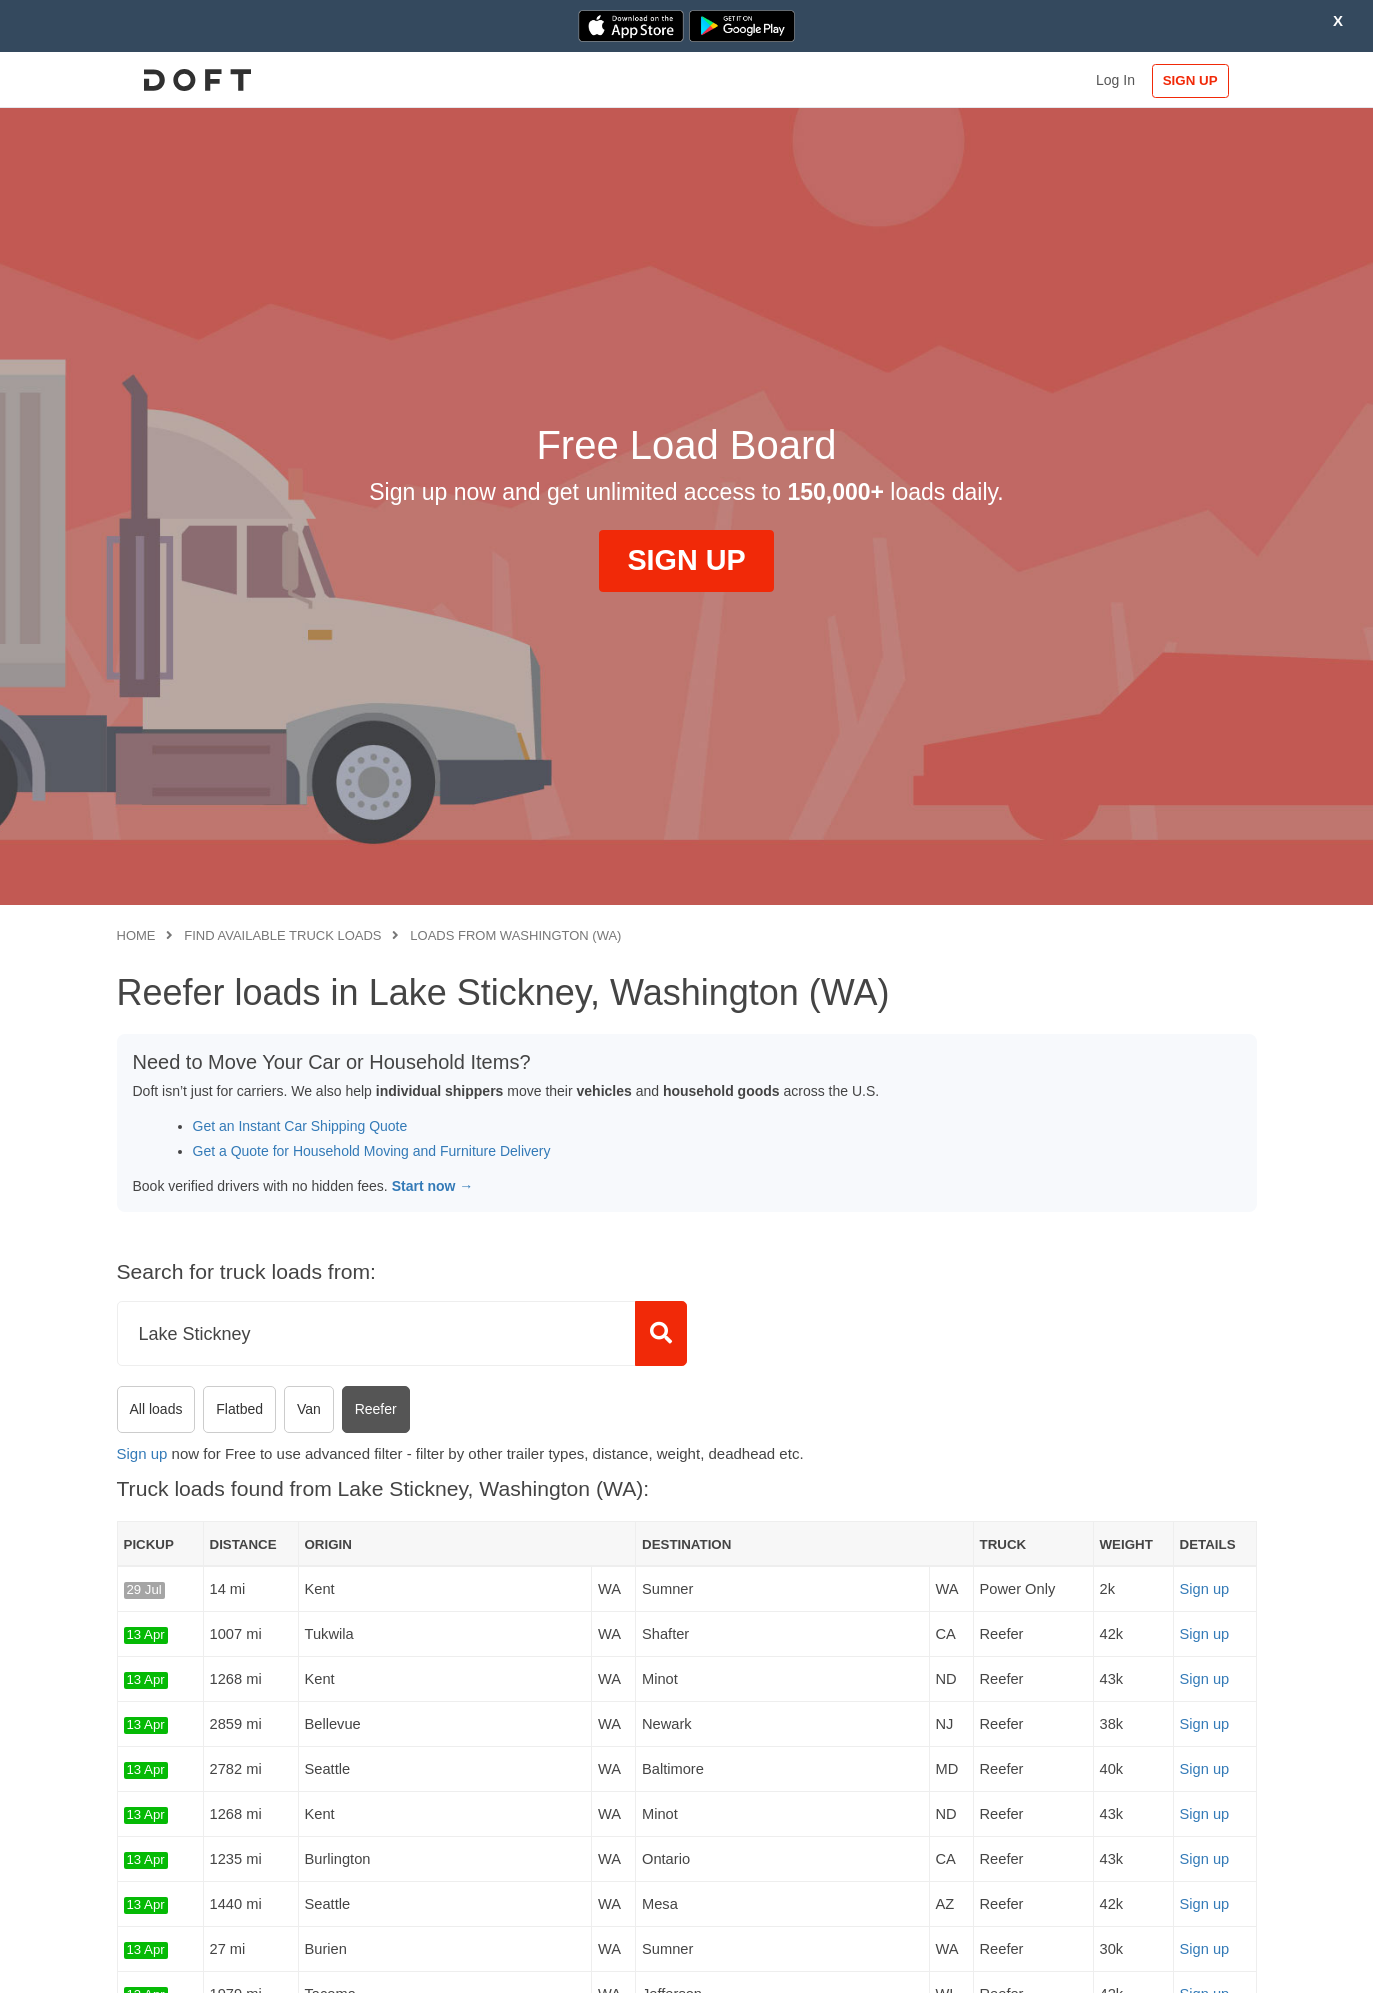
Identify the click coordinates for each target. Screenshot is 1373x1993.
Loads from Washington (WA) (515, 935)
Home (136, 935)
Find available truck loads (282, 935)
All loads (156, 1409)
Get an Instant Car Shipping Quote (300, 1126)
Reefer (376, 1409)
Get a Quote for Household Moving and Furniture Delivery (372, 1151)
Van (309, 1409)
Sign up (142, 1453)
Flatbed (239, 1409)
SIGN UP (1191, 80)
